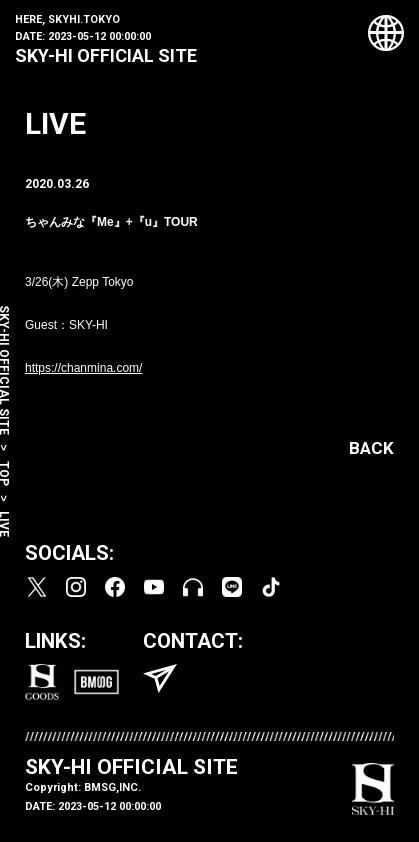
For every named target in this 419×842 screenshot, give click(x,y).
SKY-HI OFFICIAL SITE (106, 55)
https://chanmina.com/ (83, 368)
